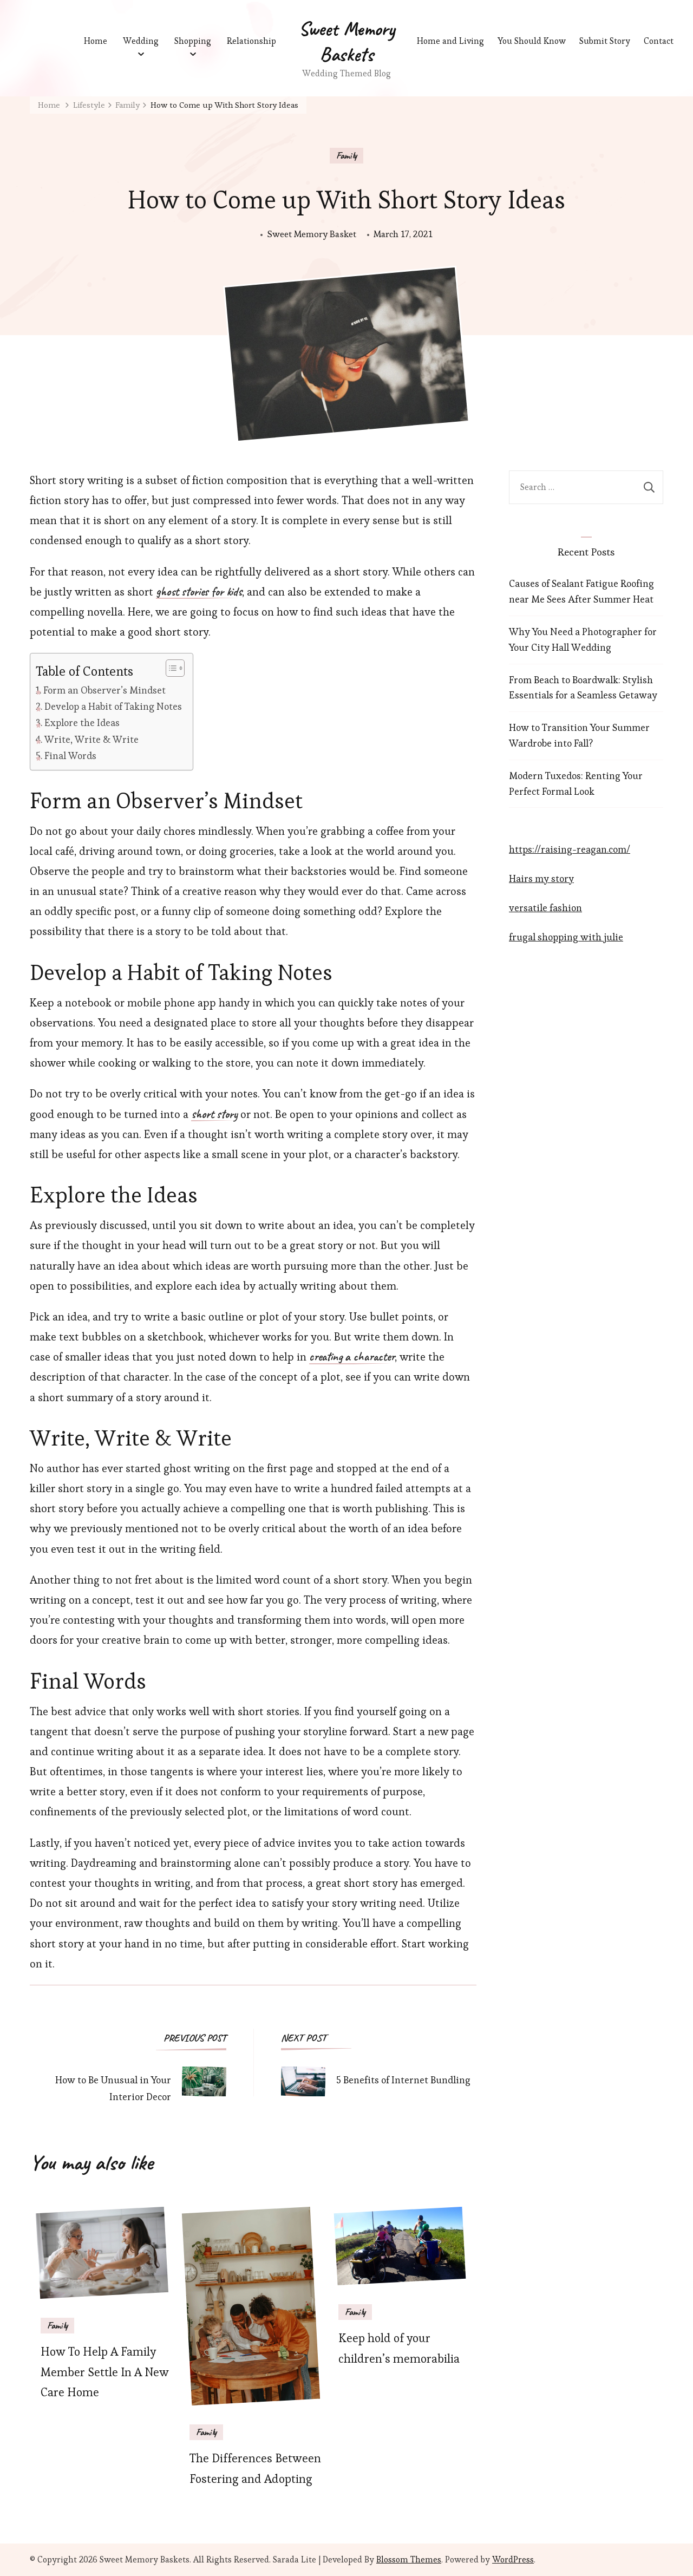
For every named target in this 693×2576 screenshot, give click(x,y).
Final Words (70, 755)
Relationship (251, 41)
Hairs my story (541, 878)
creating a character (352, 1357)
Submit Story (609, 41)
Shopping (192, 41)
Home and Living (450, 41)
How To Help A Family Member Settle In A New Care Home (105, 2372)
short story (214, 1114)
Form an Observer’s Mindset (104, 690)
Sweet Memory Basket (311, 234)
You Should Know (534, 41)
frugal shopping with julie (566, 937)
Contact (665, 41)
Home (95, 41)
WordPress (513, 2559)
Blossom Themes (408, 2559)
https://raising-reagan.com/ (569, 849)
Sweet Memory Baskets (347, 41)
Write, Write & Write (91, 739)
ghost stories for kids (199, 592)
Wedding (141, 41)
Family (346, 155)
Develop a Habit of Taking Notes (113, 706)
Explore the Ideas (82, 722)
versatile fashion (545, 907)
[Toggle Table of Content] (170, 668)
